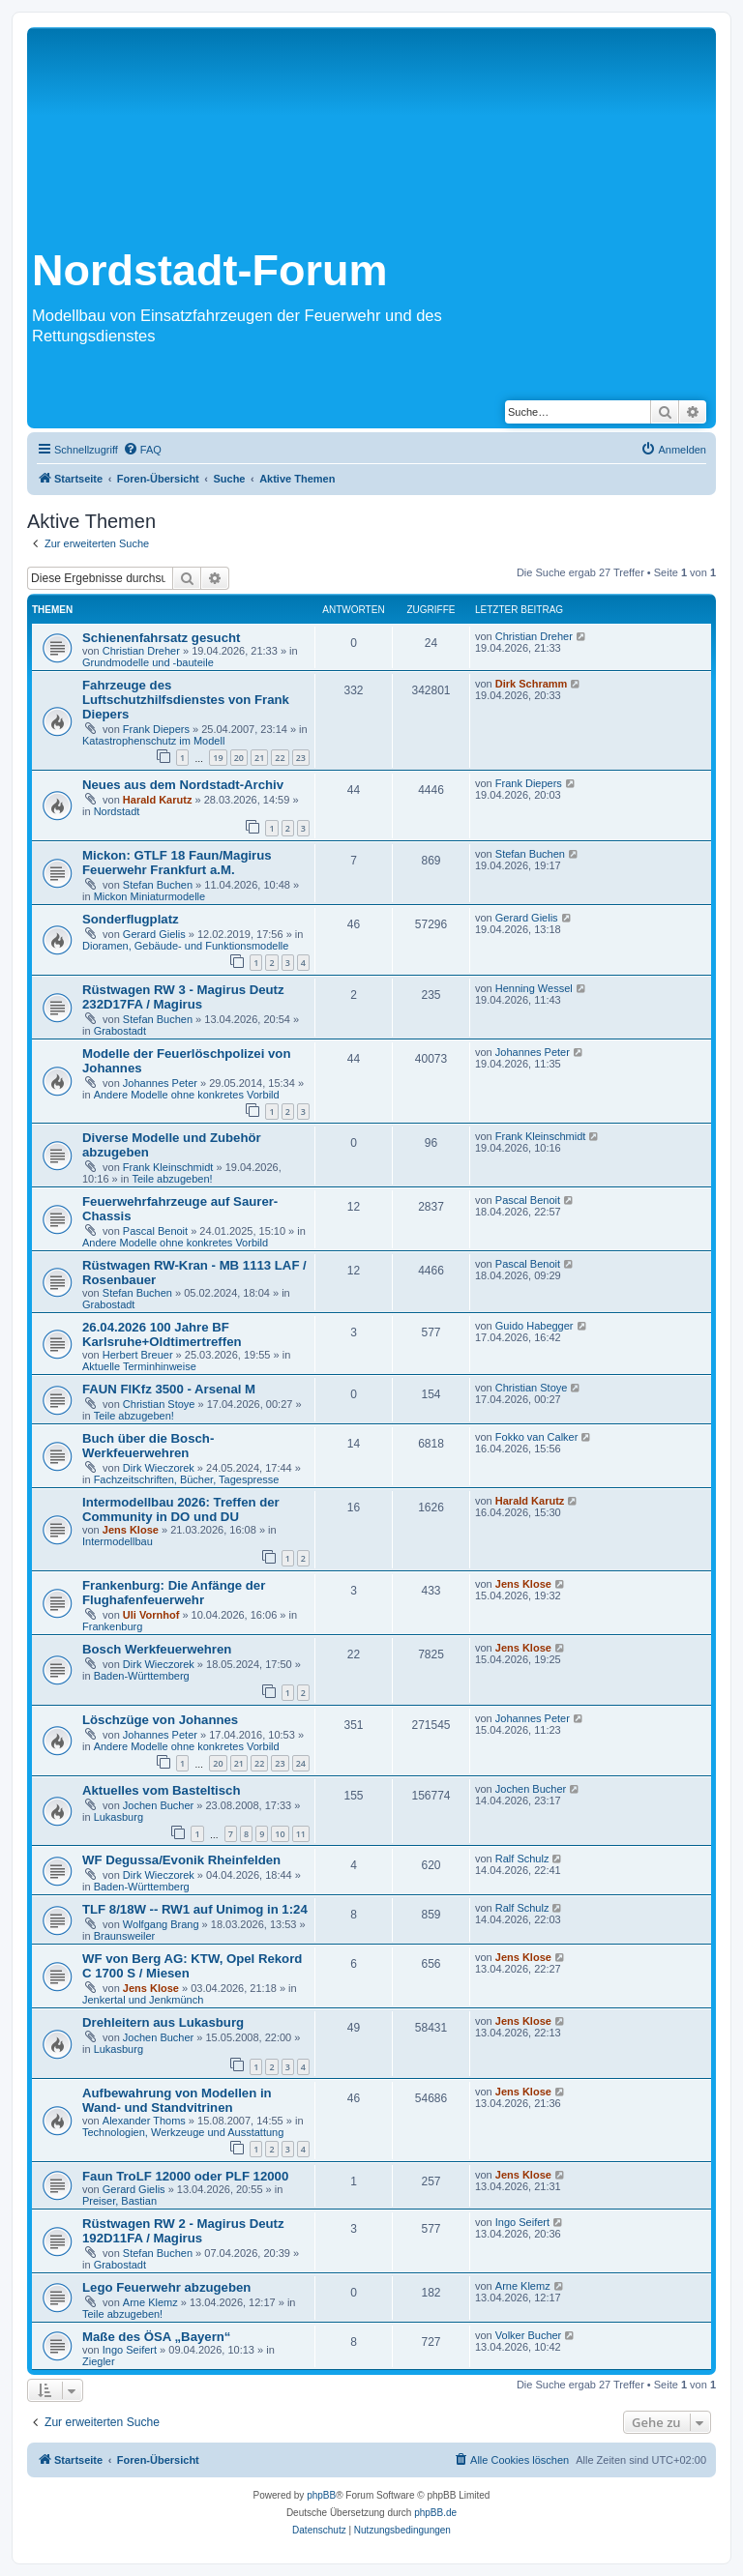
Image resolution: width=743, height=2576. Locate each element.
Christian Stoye (159, 1404)
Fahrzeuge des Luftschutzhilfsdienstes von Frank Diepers (185, 699)
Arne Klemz (150, 2302)
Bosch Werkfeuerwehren (156, 1649)
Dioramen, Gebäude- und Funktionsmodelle (185, 945)
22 (279, 757)
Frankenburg (112, 1626)
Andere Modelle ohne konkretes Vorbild (187, 1094)
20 (239, 757)
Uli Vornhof (151, 1615)
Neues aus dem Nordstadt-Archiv (182, 784)
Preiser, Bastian (119, 2201)
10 (279, 1834)
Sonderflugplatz (130, 919)
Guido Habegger (534, 1326)
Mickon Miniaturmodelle (150, 896)
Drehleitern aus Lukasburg (163, 2022)
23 (301, 757)
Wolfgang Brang (161, 1924)
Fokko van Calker (537, 1437)
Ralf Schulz (522, 1858)
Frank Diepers (156, 729)
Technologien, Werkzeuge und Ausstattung (182, 2132)
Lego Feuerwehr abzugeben (166, 2287)
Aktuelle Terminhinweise (139, 1366)
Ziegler (98, 2361)
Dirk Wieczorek (158, 1468)
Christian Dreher (141, 651)
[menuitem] (142, 449)
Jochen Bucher (158, 1805)
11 (301, 1834)
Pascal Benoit (155, 1231)
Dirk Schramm (531, 683)
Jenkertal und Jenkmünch (142, 1999)
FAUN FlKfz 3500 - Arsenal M (168, 1389)
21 (259, 757)
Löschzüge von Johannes (160, 1719)
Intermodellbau (117, 1541)
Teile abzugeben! (172, 1179)
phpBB (321, 2495)
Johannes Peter (160, 1083)
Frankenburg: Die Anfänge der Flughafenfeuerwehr (173, 1592)
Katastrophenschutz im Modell (153, 740)
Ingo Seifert (522, 2222)
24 (301, 1763)
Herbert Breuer (138, 1355)
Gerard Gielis (154, 934)
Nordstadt (117, 811)
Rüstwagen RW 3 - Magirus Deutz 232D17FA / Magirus (183, 996)
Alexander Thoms (144, 2120)
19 (218, 757)
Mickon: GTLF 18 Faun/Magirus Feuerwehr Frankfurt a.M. (177, 862)
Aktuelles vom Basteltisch (161, 1790)
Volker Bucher (528, 2335)
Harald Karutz (158, 799)
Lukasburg (118, 1817)
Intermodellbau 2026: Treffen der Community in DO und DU (181, 1509)
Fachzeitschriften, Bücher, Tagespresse (187, 1479)
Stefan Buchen (158, 885)
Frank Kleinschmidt (168, 1167)
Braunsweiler (125, 1936)
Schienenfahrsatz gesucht (161, 637)
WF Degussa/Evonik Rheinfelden (181, 1860)
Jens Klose (131, 1530)
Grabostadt (120, 1031)
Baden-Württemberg (142, 1676)
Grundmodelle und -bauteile (148, 662)
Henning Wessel (534, 988)
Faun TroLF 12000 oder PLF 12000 (185, 2176)
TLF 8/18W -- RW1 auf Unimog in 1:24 (195, 1909)
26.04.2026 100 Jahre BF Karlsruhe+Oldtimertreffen (162, 1334)
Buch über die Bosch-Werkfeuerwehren (148, 1445)
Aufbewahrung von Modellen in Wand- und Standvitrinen (177, 2100)
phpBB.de (435, 2512)
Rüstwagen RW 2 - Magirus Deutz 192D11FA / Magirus (183, 2230)
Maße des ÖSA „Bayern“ (156, 2336)
